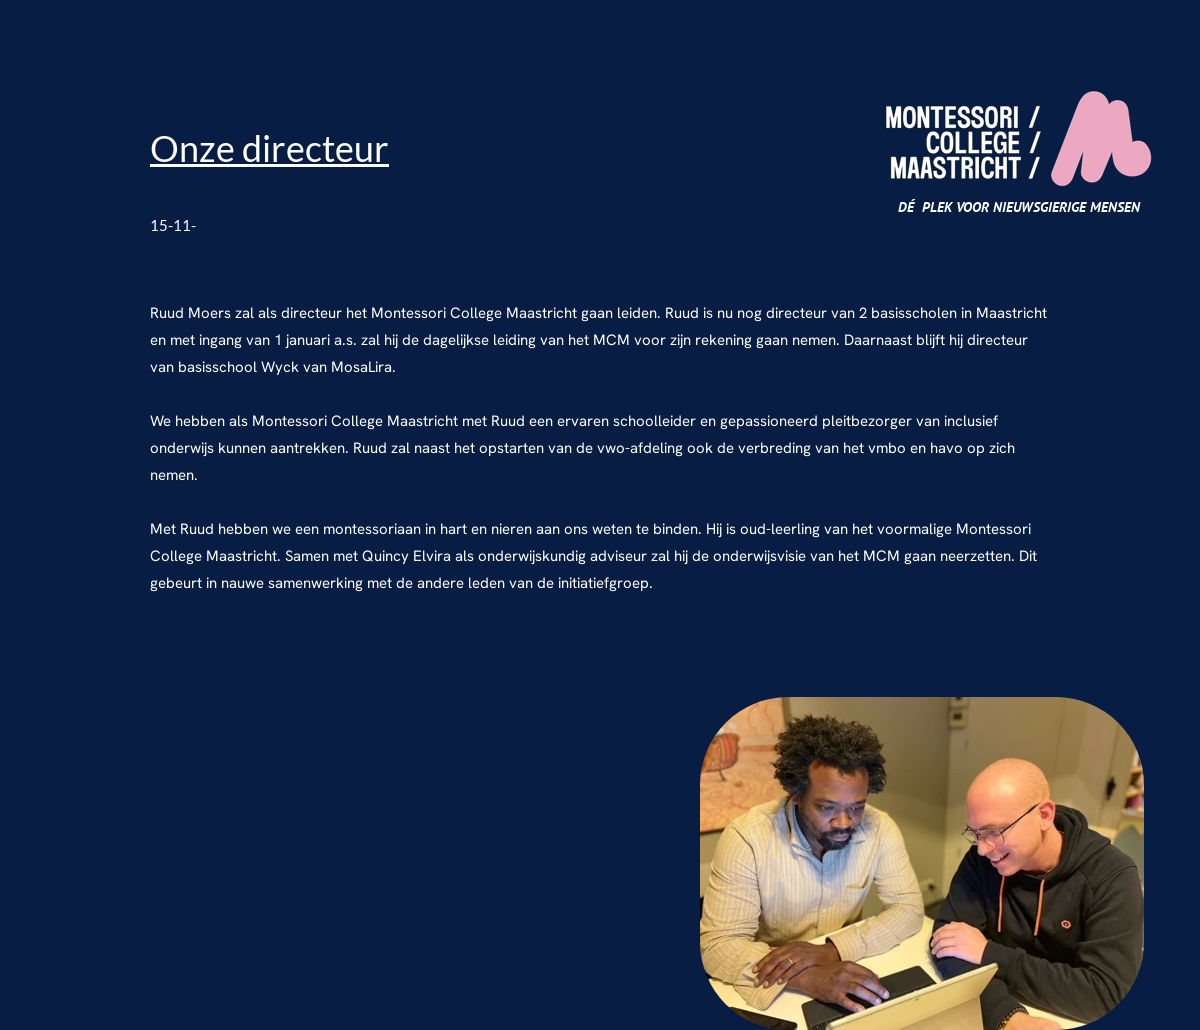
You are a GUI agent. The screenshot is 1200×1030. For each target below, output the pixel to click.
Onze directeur (269, 148)
